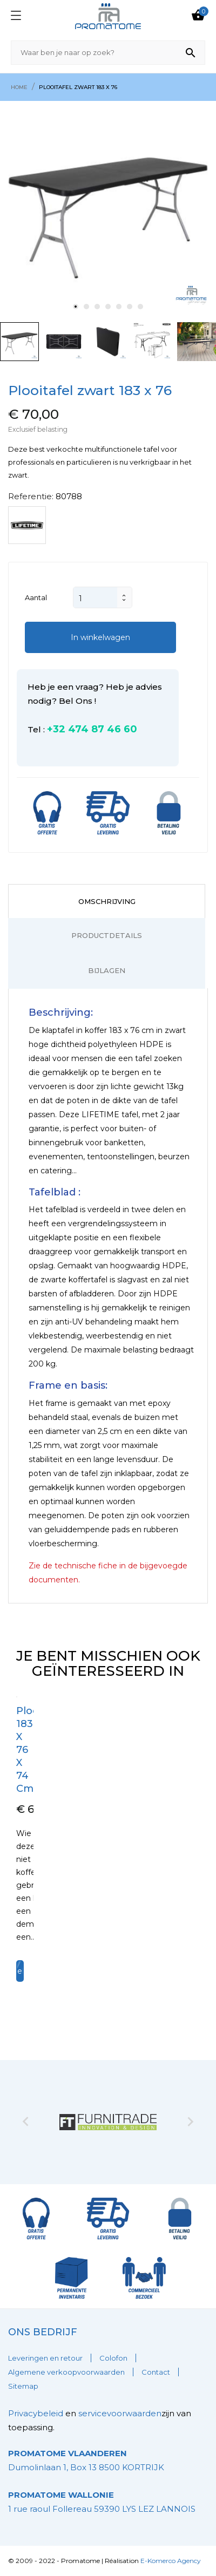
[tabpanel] (108, 209)
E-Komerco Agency (170, 2561)
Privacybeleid (35, 2413)
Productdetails (106, 935)
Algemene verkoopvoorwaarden (66, 2372)
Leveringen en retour (45, 2358)
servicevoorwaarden (119, 2413)
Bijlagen (106, 970)
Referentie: (30, 496)
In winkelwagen (100, 637)
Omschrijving (107, 901)
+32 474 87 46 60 (92, 729)
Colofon (113, 2358)
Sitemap (23, 2386)
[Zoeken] (108, 52)
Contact (155, 2372)
